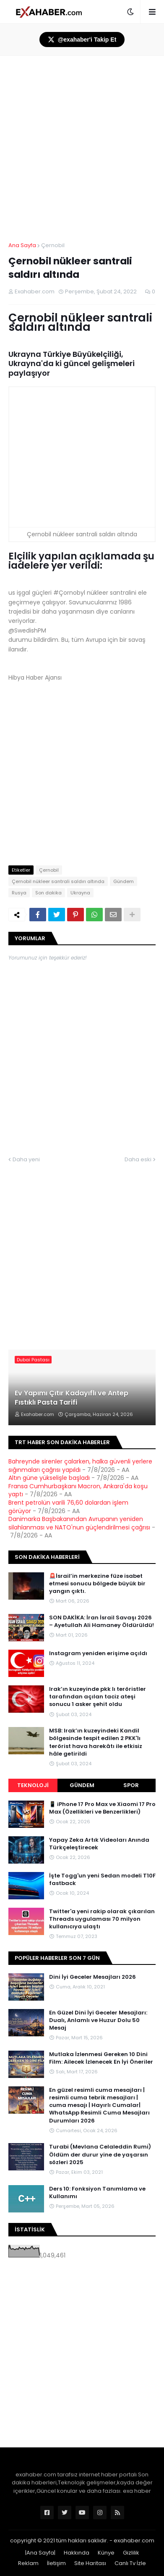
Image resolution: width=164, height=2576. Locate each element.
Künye (106, 2553)
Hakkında (76, 2553)
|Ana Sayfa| (40, 2553)
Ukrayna (80, 892)
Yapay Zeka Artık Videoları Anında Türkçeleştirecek (99, 1843)
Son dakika (48, 892)
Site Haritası (90, 2563)
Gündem (123, 881)
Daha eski (138, 1159)
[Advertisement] (82, 2354)
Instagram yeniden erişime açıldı (98, 1653)
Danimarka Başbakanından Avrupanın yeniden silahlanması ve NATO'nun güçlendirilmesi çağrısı (79, 1523)
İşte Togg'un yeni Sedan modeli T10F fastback (102, 1879)
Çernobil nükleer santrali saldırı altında (58, 881)
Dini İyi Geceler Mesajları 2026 (92, 1977)
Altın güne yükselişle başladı (49, 1478)
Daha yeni (26, 1159)
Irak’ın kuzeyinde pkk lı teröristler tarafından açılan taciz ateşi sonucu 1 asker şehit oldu (97, 1696)
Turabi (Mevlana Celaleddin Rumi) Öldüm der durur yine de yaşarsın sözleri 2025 (100, 2154)
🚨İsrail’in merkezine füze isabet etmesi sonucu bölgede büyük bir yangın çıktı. (97, 1583)
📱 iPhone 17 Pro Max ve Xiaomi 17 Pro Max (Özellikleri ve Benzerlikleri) (102, 1808)
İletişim (56, 2563)
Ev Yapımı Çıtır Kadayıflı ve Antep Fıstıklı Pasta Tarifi (71, 1398)
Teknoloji (33, 1785)
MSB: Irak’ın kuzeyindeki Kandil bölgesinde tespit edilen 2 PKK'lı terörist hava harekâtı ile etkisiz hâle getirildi (95, 1742)
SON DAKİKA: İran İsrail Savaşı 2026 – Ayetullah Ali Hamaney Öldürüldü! (101, 1621)
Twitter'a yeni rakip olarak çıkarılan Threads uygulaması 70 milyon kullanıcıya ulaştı (102, 1919)
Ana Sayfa (22, 245)
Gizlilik (131, 2553)
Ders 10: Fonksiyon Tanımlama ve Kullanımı (97, 2192)
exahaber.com (134, 2540)
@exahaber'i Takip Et (82, 39)
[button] (130, 12)
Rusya (19, 892)
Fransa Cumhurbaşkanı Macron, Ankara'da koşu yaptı (78, 1490)
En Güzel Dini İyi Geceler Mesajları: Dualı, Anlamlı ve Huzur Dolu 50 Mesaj (98, 2020)
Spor (131, 1785)
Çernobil (53, 245)
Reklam (28, 2563)
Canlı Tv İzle (130, 2563)
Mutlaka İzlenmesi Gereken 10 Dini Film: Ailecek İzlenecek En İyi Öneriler (101, 2058)
